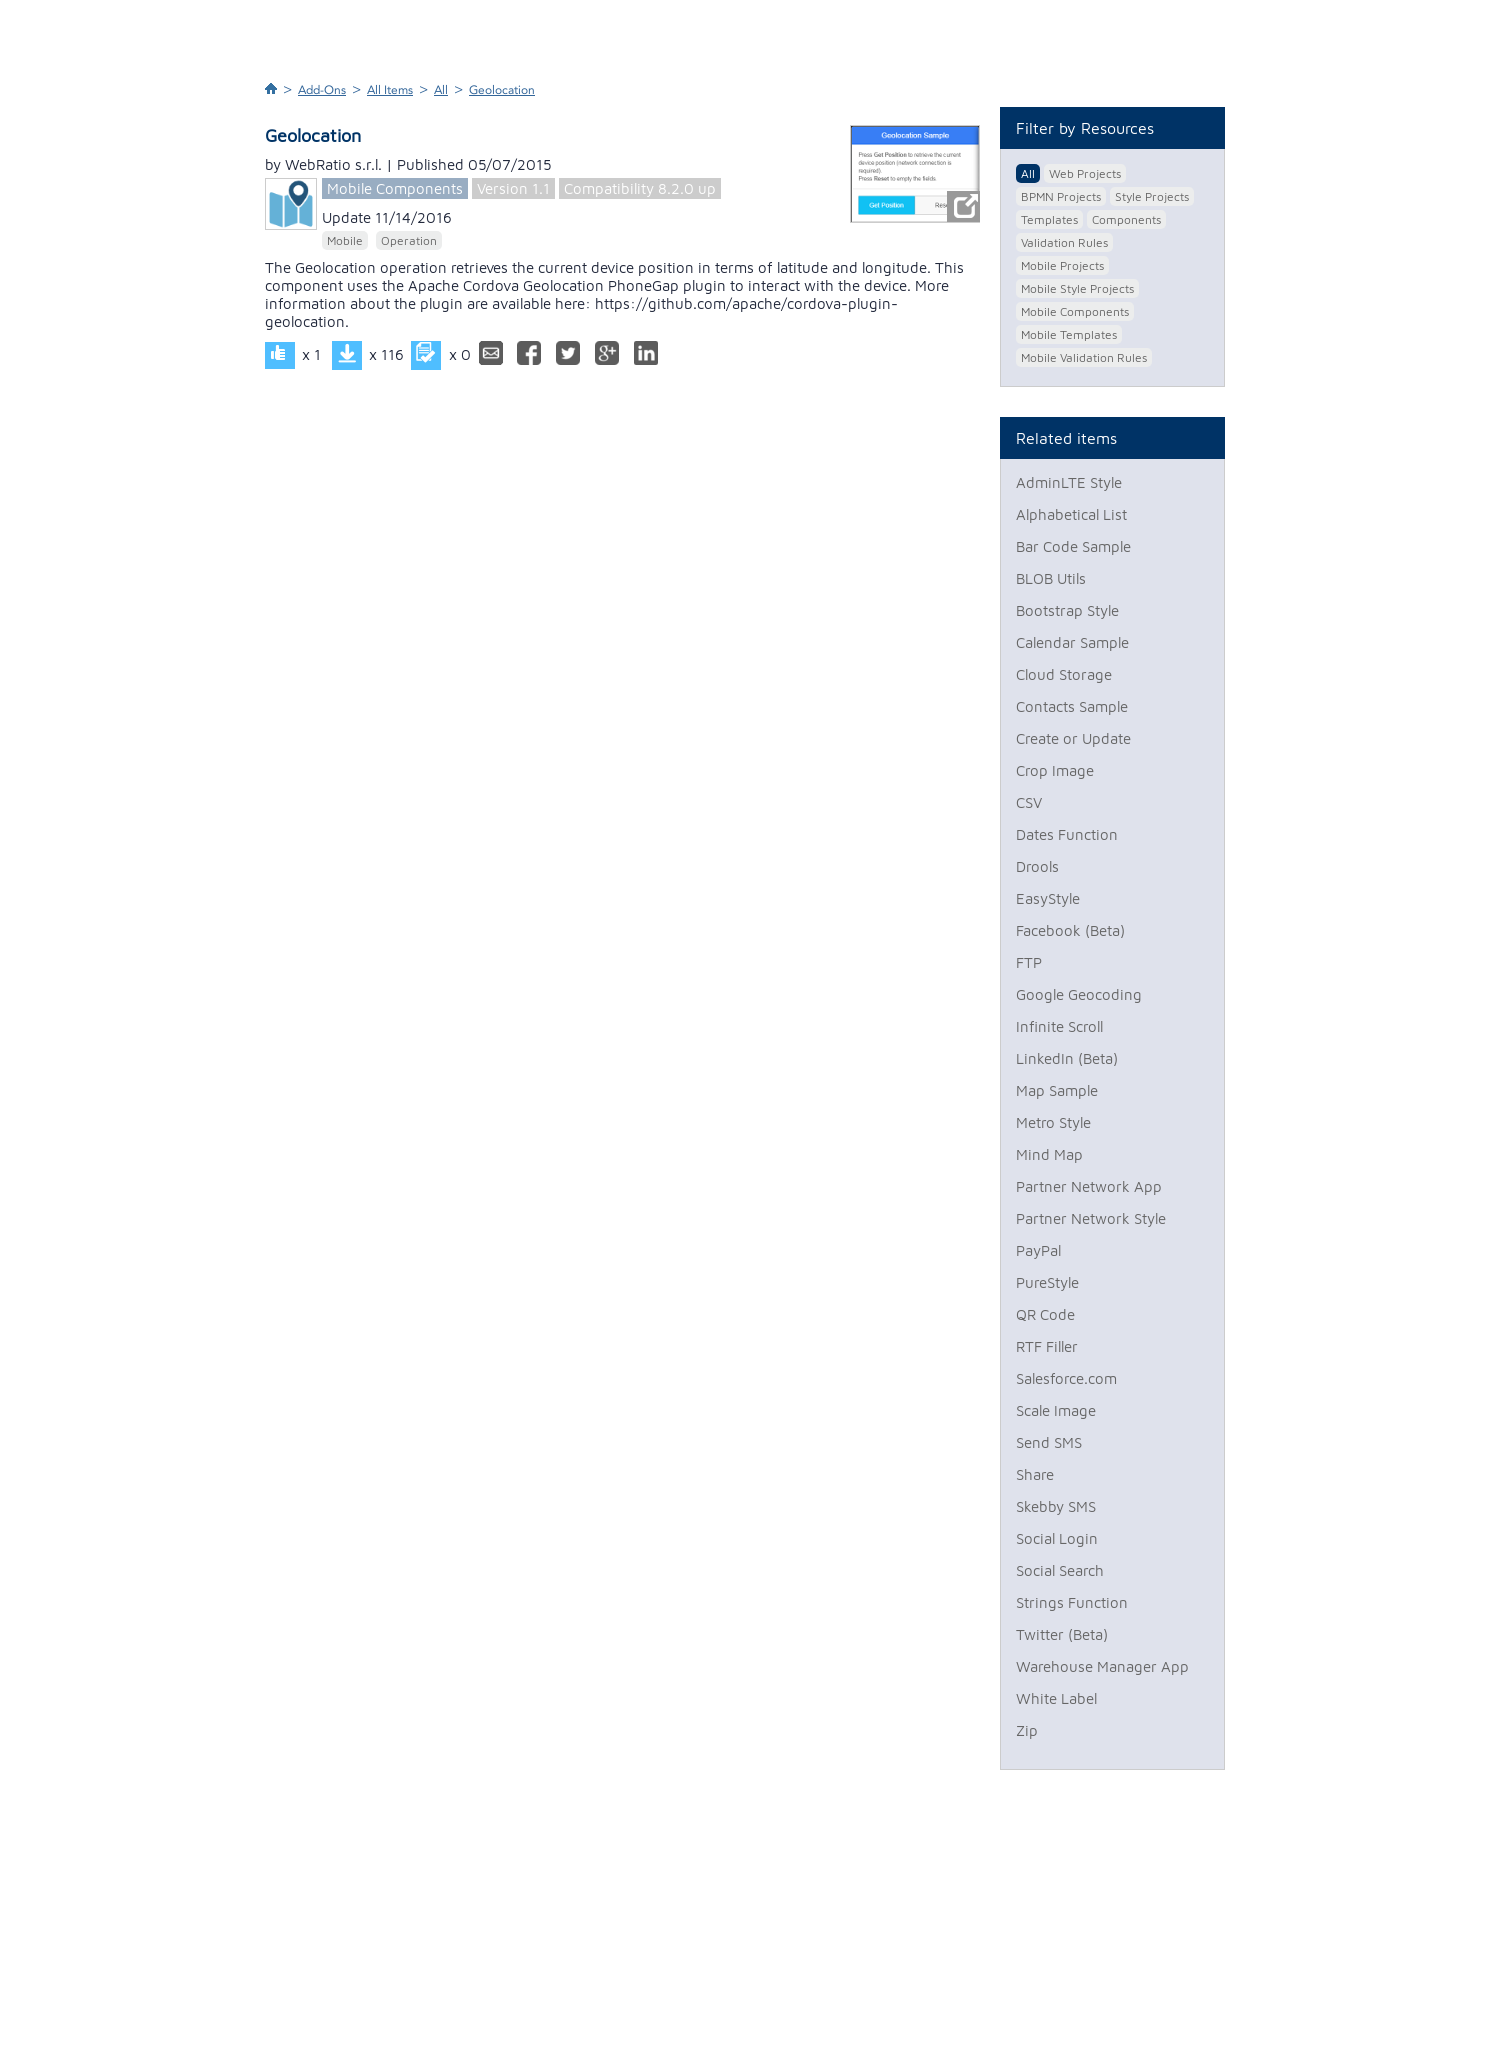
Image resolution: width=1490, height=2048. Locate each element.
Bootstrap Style (1067, 610)
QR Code (1045, 1314)
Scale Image (1056, 1410)
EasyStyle (1048, 898)
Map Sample (1057, 1090)
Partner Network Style (1091, 1218)
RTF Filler (1047, 1346)
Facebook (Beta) (1070, 930)
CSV (1029, 802)
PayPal (1038, 1250)
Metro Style (1053, 1122)
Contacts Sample (1072, 706)
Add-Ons (322, 90)
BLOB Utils (1051, 578)
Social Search (1060, 1570)
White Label (1056, 1698)
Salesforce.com (1066, 1378)
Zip (1027, 1730)
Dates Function (1067, 834)
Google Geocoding (1079, 994)
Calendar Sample (1072, 642)
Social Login (1057, 1538)
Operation (409, 240)
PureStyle (1047, 1282)
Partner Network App (1089, 1186)
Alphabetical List (1071, 514)
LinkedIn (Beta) (1067, 1058)
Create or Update (1073, 738)
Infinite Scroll (1059, 1026)
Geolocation (502, 90)
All (441, 90)
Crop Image (1055, 770)
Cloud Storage (1064, 674)
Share (1035, 1474)
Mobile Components (395, 188)
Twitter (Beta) (1062, 1634)
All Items (390, 90)
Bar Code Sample (1073, 546)
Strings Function (1072, 1602)
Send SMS (1049, 1442)
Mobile (345, 240)
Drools (1037, 866)
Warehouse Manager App (1102, 1666)
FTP (1029, 962)
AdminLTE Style (1069, 482)
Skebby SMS (1056, 1506)
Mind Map (1049, 1154)
